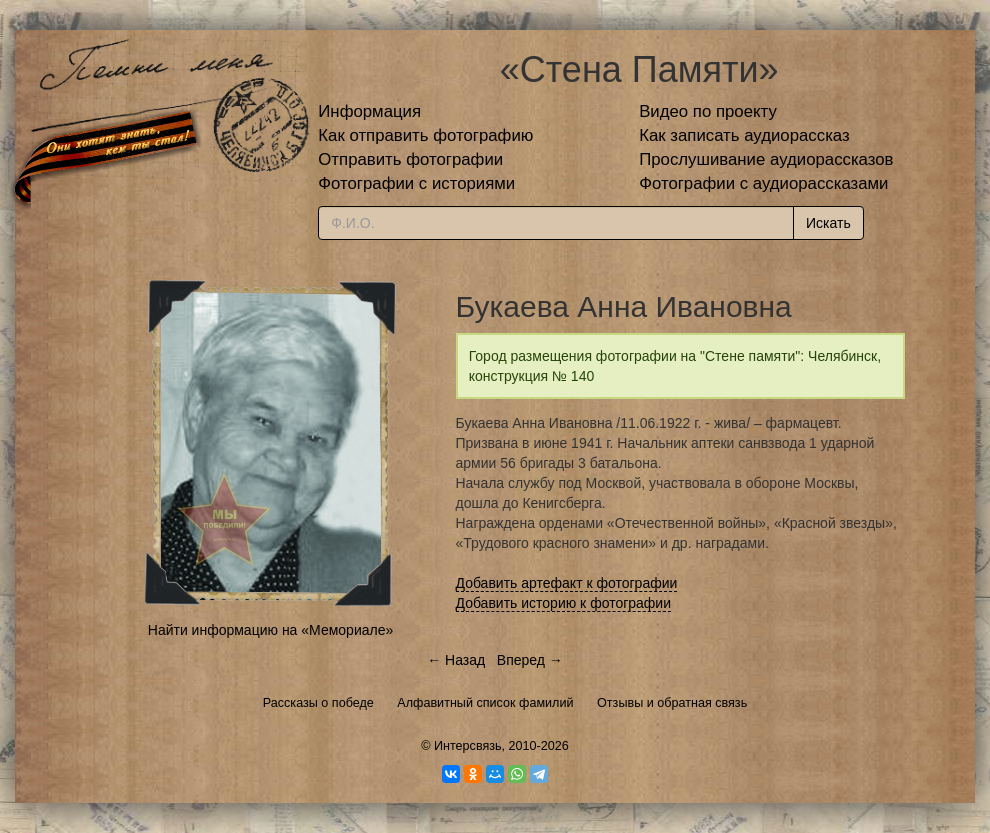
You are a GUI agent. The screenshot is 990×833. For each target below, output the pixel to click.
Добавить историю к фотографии (564, 603)
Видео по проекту (708, 111)
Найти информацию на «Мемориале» (270, 630)
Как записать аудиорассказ (744, 135)
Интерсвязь (468, 746)
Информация (369, 111)
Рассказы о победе (318, 703)
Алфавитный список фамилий (485, 703)
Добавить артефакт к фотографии (567, 583)
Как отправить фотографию (425, 135)
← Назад (456, 660)
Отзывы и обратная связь (672, 703)
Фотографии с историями (416, 183)
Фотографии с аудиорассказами (763, 183)
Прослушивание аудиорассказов (766, 159)
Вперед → (530, 660)
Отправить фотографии (410, 159)
